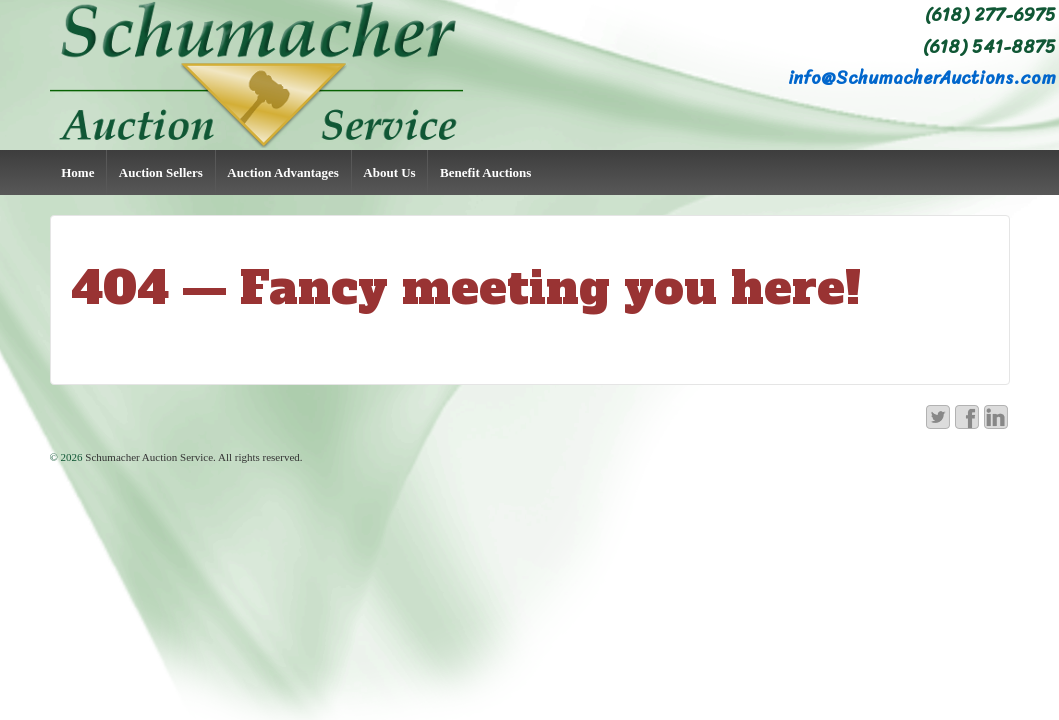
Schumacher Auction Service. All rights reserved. (193, 457)
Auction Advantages (283, 172)
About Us (389, 172)
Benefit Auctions (485, 172)
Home (77, 172)
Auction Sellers (161, 172)
